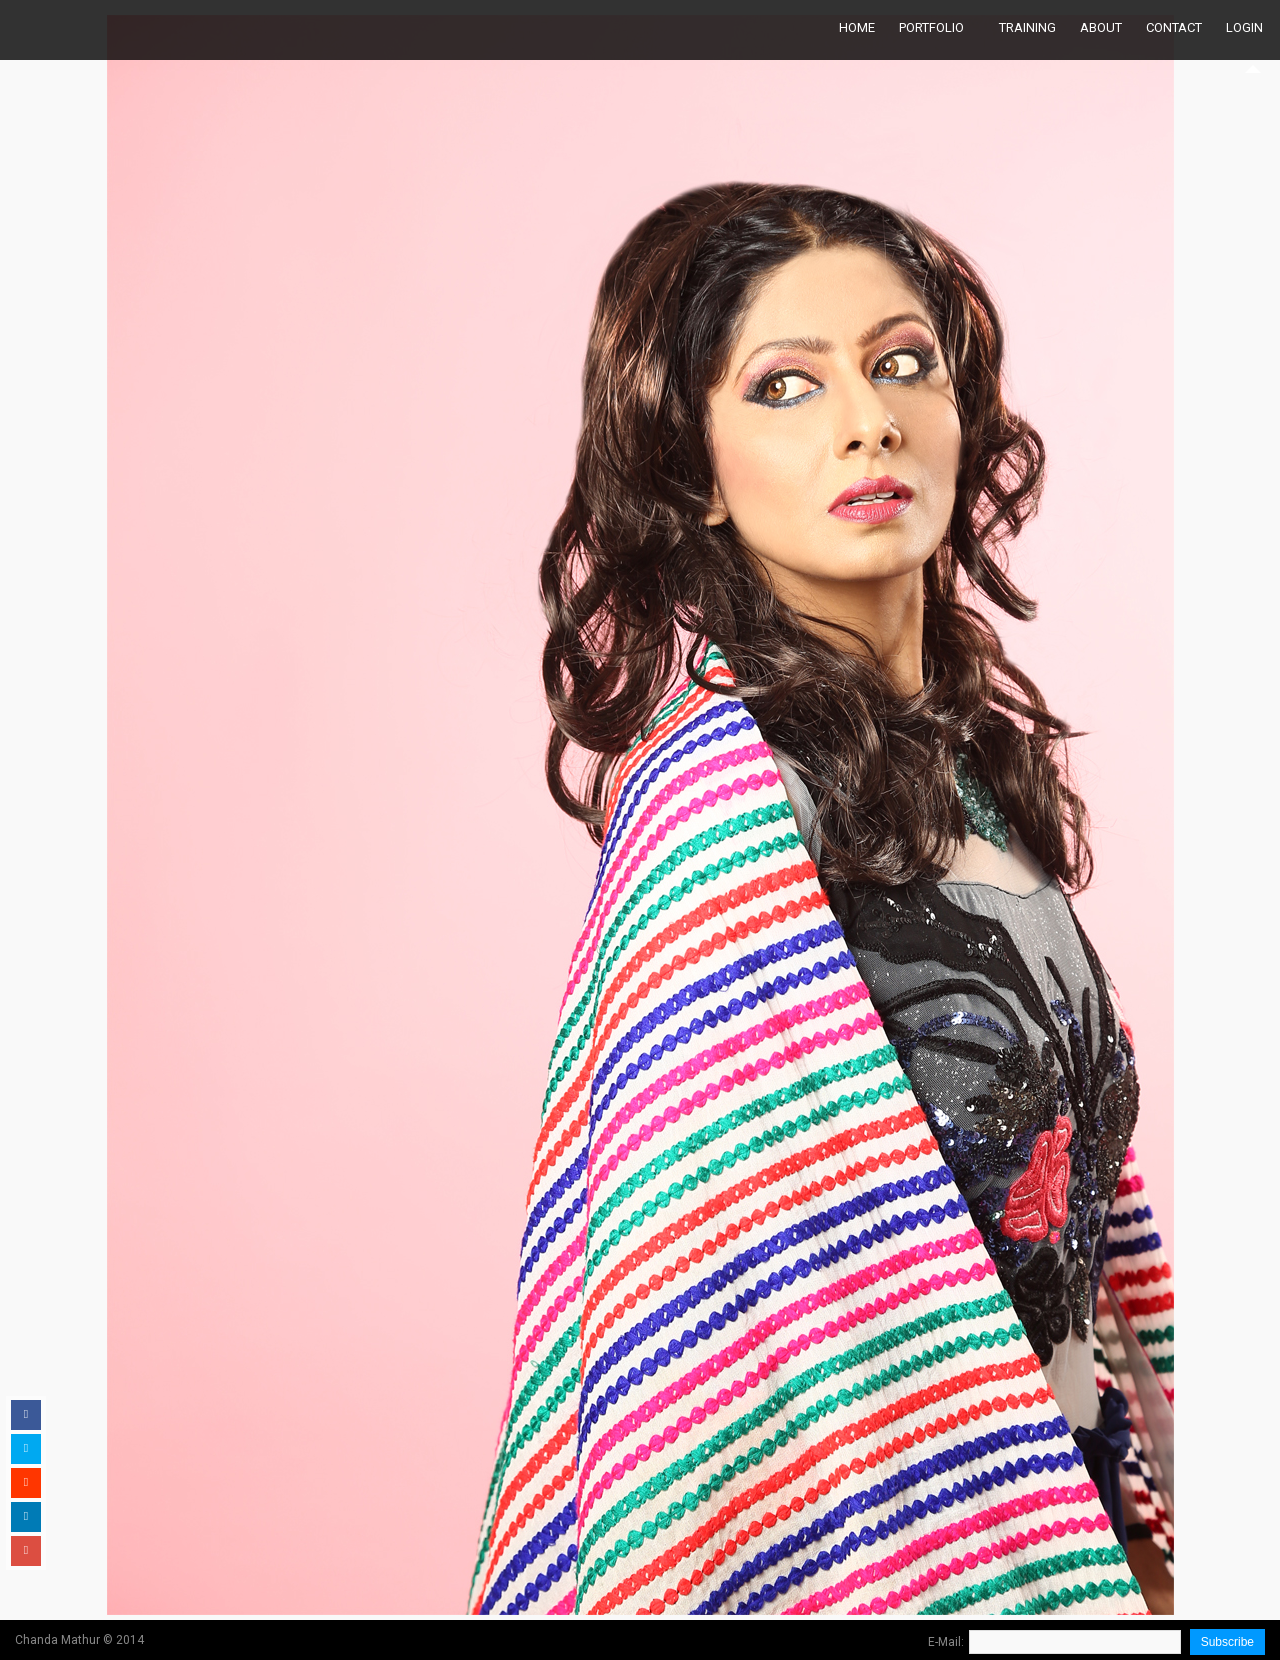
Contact (1174, 27)
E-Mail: (946, 1642)
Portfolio (931, 27)
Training (1027, 27)
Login (1244, 27)
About (1101, 27)
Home (857, 27)
